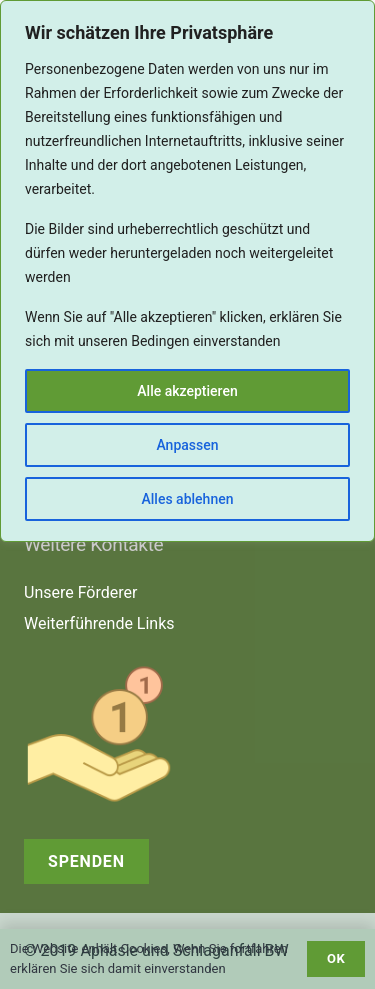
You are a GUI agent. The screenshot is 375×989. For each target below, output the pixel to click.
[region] (187, 271)
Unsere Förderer (80, 592)
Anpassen (187, 445)
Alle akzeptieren (187, 391)
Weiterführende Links (99, 623)
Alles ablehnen (188, 499)
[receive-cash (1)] (187, 734)
